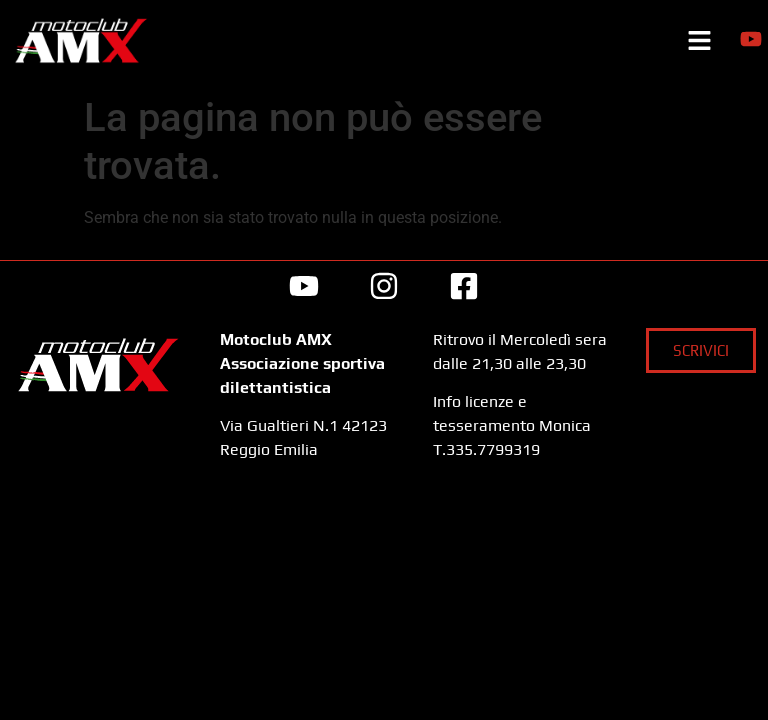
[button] (699, 43)
